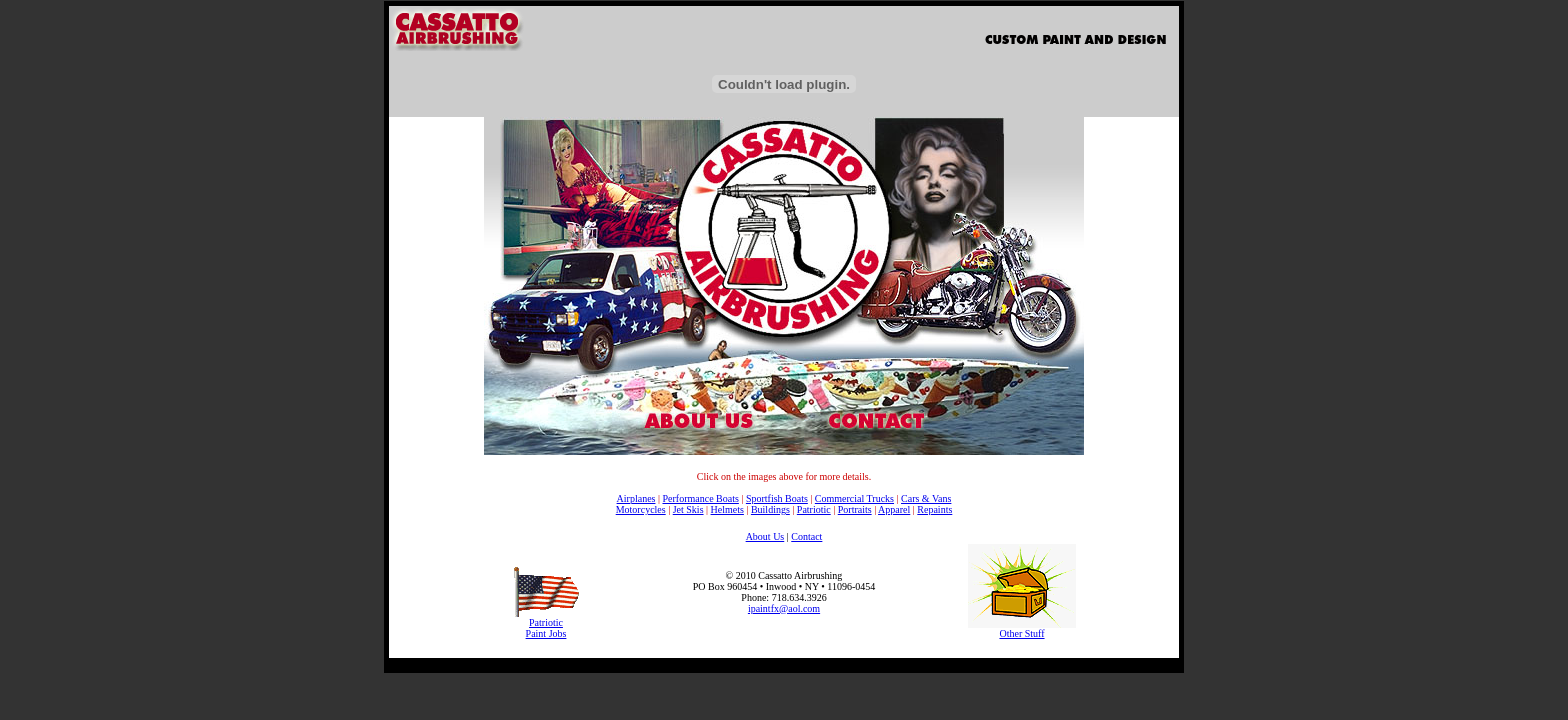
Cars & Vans (926, 498)
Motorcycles (641, 509)
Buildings (770, 509)
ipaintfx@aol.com (784, 608)
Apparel (894, 509)
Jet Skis (688, 509)
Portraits (855, 509)
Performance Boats (700, 498)
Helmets (727, 509)
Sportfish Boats (777, 498)
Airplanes (636, 498)
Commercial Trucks (854, 498)
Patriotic (814, 509)
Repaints (934, 509)
